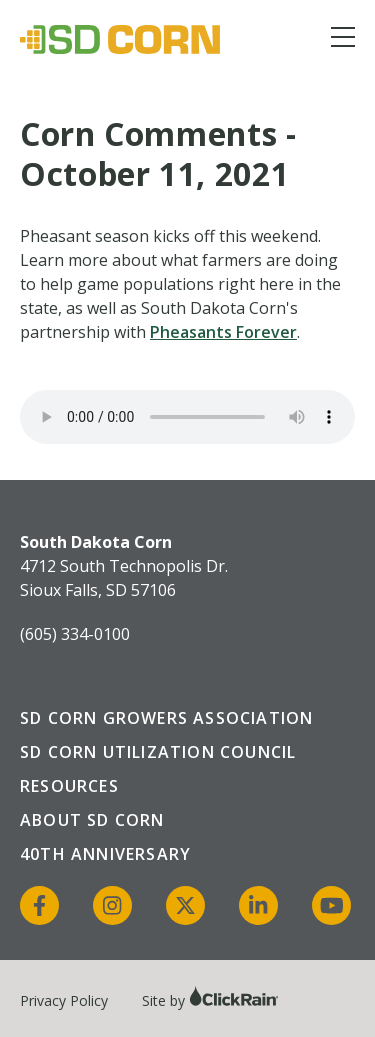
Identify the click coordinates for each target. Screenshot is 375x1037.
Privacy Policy (64, 1000)
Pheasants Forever (223, 332)
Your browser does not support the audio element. (187, 417)
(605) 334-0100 (75, 634)
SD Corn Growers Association (166, 718)
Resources (69, 786)
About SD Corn (92, 820)
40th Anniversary (105, 854)
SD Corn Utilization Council (158, 752)
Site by (210, 1000)
